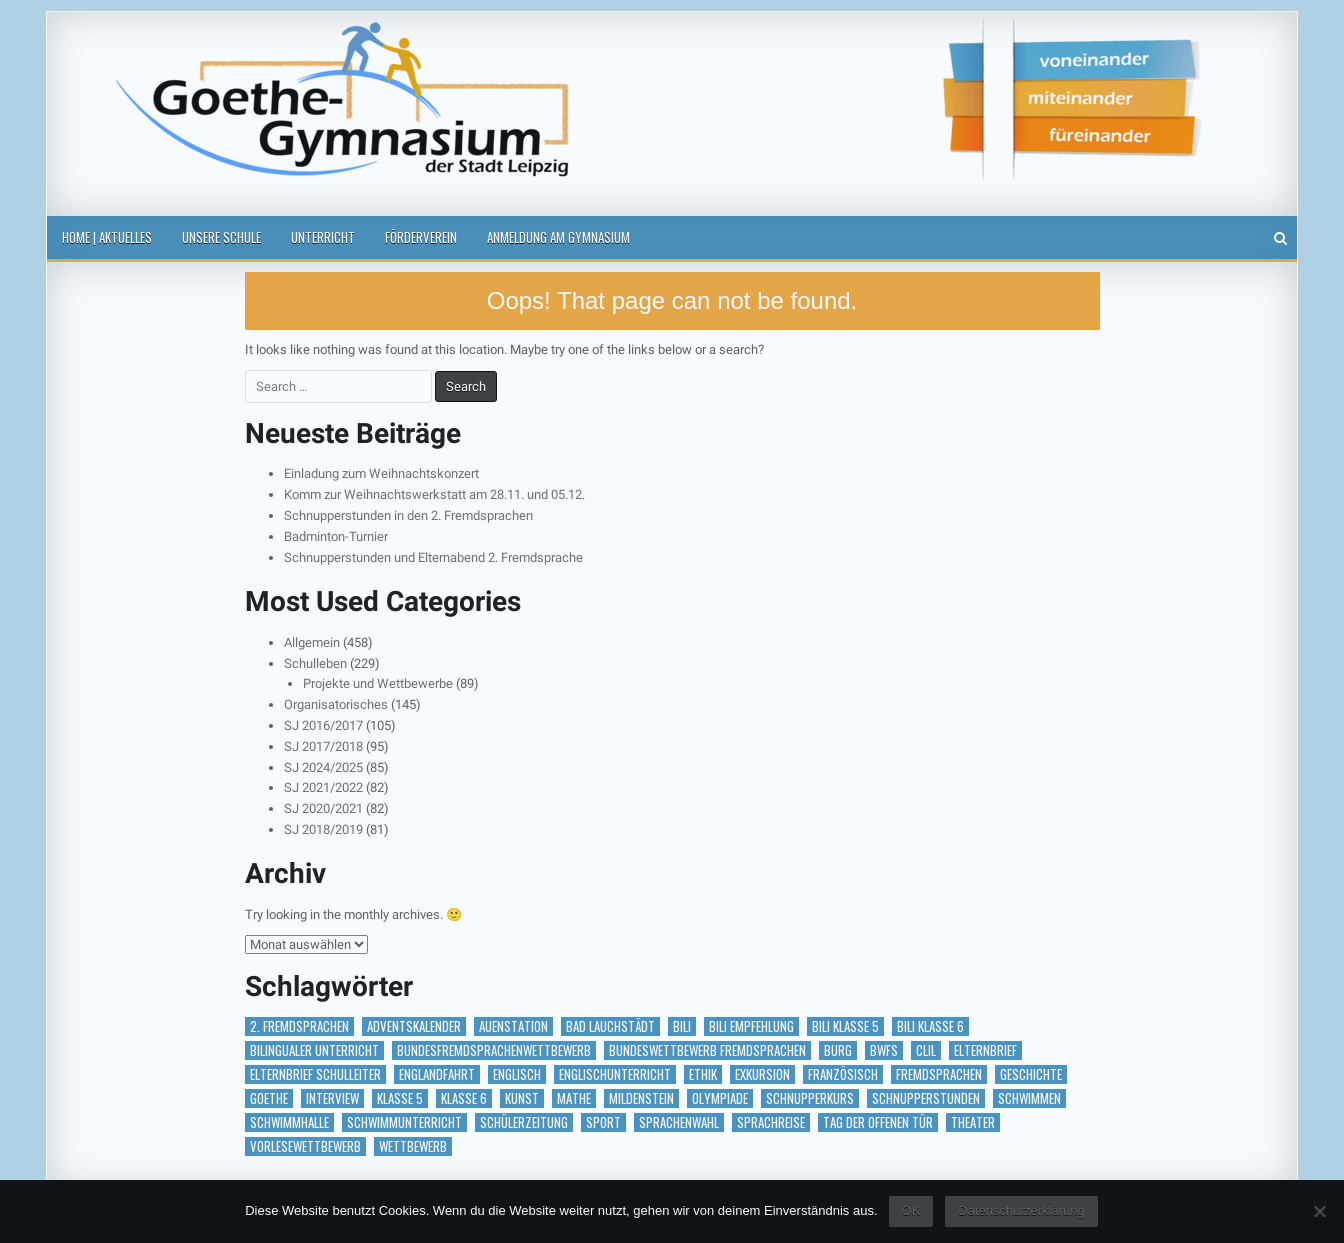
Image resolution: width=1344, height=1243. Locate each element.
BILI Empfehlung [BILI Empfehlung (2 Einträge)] (751, 1026)
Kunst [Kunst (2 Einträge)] (522, 1098)
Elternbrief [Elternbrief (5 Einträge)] (985, 1050)
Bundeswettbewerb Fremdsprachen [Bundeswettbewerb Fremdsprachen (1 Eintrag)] (707, 1050)
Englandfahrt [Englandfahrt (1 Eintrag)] (437, 1074)
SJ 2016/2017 (323, 725)
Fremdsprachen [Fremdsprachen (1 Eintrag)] (939, 1074)
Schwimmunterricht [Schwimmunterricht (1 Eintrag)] (404, 1122)
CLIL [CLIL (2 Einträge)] (926, 1050)
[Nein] (1319, 1211)
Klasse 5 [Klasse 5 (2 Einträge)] (400, 1098)
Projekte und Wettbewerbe (378, 683)
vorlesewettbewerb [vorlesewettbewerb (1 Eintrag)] (305, 1146)
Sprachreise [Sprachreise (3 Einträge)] (771, 1122)
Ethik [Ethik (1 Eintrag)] (703, 1074)
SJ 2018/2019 (323, 829)
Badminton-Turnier (336, 536)
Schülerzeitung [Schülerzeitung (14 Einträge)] (524, 1122)
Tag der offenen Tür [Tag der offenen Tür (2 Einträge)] (878, 1122)
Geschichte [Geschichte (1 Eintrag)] (1031, 1074)
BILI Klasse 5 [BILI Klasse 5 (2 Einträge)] (845, 1026)
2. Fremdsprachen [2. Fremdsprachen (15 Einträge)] (299, 1026)
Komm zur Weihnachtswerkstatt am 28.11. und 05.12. (434, 494)
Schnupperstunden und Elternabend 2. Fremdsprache (433, 557)
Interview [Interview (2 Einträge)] (332, 1098)
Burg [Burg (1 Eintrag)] (838, 1050)
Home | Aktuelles (107, 237)
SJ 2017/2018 (323, 746)
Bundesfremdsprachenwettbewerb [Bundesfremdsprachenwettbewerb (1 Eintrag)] (494, 1050)
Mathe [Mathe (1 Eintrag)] (574, 1098)
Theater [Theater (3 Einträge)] (973, 1122)
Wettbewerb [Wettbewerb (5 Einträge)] (413, 1146)
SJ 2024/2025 (323, 767)
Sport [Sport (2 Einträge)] (603, 1122)
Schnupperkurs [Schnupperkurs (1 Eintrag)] (810, 1098)
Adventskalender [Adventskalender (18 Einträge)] (414, 1026)
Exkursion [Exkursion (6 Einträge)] (762, 1074)
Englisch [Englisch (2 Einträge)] (517, 1074)
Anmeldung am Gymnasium (558, 237)
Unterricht (323, 237)
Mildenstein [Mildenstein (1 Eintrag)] (641, 1098)
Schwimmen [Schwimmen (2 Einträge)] (1029, 1098)
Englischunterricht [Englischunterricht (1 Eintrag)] (615, 1074)
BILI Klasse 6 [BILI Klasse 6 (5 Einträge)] (930, 1026)
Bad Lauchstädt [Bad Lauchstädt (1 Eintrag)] (610, 1026)
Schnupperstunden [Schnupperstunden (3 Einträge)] (926, 1098)
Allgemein (312, 642)
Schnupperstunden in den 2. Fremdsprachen (408, 515)
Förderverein (421, 237)
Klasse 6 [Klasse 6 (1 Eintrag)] (464, 1098)
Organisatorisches (336, 704)
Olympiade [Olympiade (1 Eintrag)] (720, 1098)
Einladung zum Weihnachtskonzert (381, 473)
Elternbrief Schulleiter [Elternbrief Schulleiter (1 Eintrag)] (315, 1074)
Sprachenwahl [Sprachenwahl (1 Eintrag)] (679, 1122)
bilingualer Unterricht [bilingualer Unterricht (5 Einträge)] (314, 1050)
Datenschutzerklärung (1021, 1210)
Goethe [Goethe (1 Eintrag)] (269, 1098)
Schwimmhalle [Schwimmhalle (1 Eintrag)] (289, 1122)
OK (911, 1210)
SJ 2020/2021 (323, 808)
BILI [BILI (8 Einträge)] (682, 1026)
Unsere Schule (221, 237)
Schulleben (315, 663)
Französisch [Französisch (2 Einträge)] (843, 1074)
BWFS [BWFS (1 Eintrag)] (884, 1050)
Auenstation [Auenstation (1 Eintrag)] (513, 1026)
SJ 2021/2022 (323, 787)
